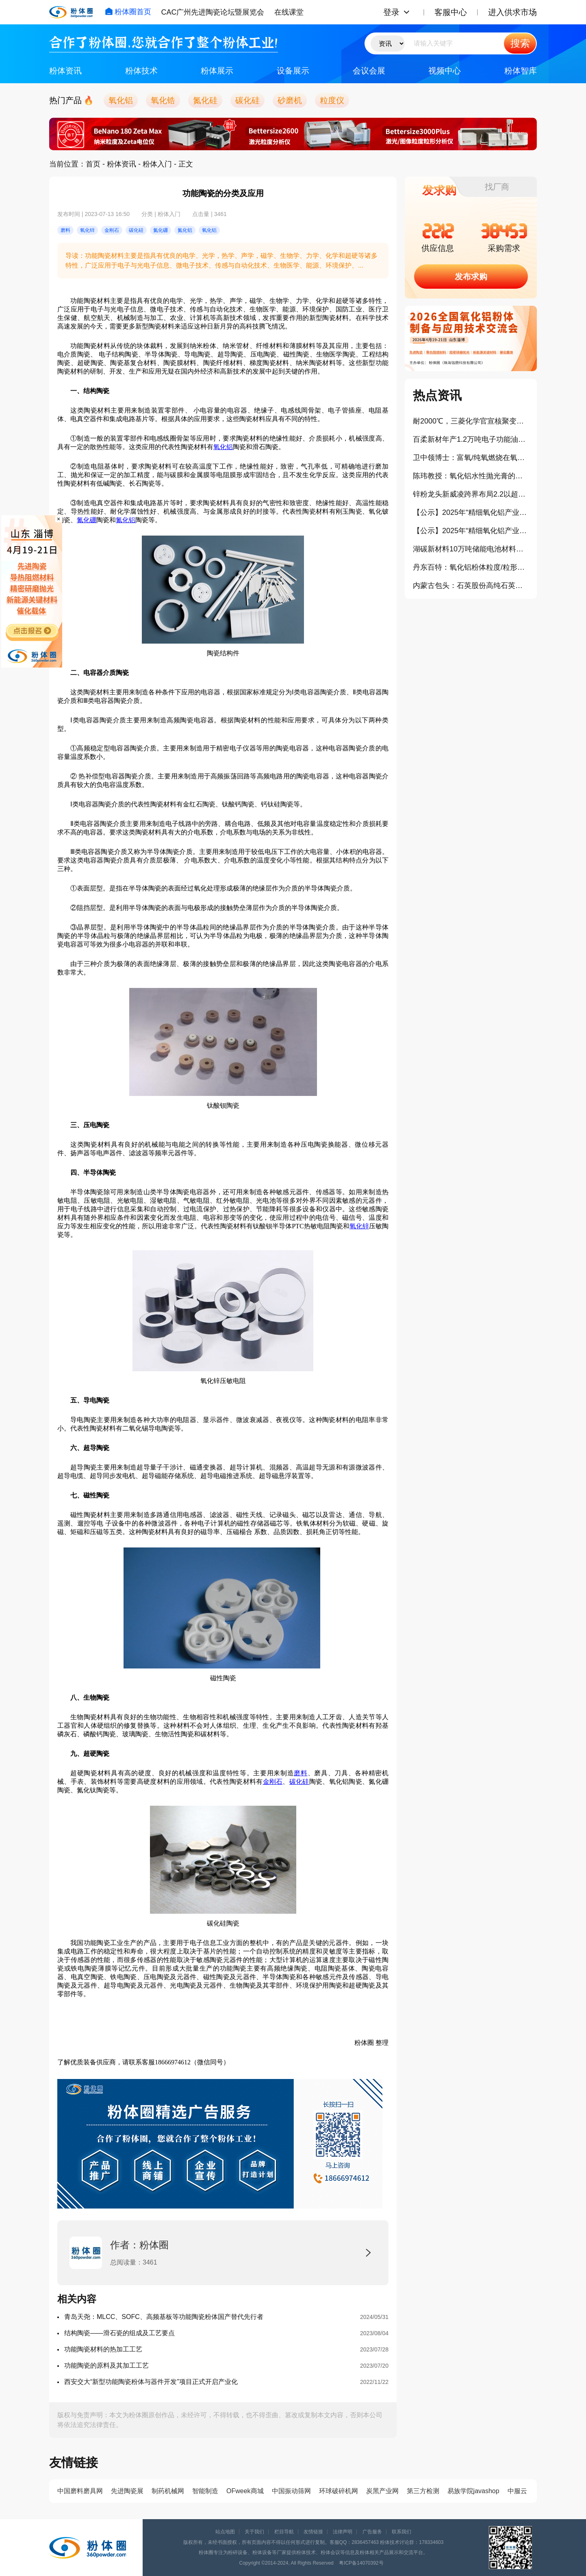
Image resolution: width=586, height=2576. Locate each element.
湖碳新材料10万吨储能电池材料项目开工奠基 (471, 549)
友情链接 (313, 2531)
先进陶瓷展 (127, 2490)
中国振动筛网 (291, 2490)
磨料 (300, 1773)
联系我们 (401, 2531)
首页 (93, 164)
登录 (391, 12)
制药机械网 (168, 2490)
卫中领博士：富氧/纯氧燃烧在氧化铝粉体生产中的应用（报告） (471, 458)
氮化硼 (86, 519)
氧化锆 (163, 100)
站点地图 (225, 2531)
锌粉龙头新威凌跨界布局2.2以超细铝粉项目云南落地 (471, 494)
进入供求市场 (512, 12)
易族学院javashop (473, 2490)
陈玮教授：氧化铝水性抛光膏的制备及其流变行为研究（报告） (471, 476)
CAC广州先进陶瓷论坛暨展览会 (212, 12)
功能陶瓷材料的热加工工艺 (103, 2349)
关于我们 (254, 2531)
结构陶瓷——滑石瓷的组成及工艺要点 (119, 2333)
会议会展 (369, 70)
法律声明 (342, 2531)
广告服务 (372, 2531)
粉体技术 (141, 70)
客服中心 (450, 12)
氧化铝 (121, 100)
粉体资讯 (65, 70)
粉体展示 (217, 70)
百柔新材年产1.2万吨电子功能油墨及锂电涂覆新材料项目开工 (471, 439)
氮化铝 (125, 519)
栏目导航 (284, 2531)
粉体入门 (157, 164)
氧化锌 (359, 1226)
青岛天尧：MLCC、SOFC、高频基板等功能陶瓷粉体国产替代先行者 (163, 2316)
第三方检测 (423, 2490)
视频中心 (444, 70)
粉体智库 (520, 70)
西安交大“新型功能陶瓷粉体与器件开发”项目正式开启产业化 (151, 2381)
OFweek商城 (245, 2490)
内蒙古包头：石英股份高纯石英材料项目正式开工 (471, 585)
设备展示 (293, 70)
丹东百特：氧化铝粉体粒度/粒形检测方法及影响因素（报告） (471, 567)
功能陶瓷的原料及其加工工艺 (106, 2365)
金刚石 (273, 1781)
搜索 (520, 43)
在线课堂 (289, 12)
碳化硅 (247, 100)
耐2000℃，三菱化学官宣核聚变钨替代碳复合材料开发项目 (471, 421)
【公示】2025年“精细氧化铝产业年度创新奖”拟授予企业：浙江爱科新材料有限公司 (471, 512)
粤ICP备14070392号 (361, 2563)
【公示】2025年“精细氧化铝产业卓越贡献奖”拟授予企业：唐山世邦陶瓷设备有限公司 (471, 531)
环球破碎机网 (338, 2490)
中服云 (517, 2490)
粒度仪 (332, 100)
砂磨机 (290, 100)
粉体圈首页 (128, 12)
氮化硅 (205, 100)
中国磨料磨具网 (80, 2490)
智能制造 (205, 2490)
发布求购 (471, 276)
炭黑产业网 (382, 2490)
